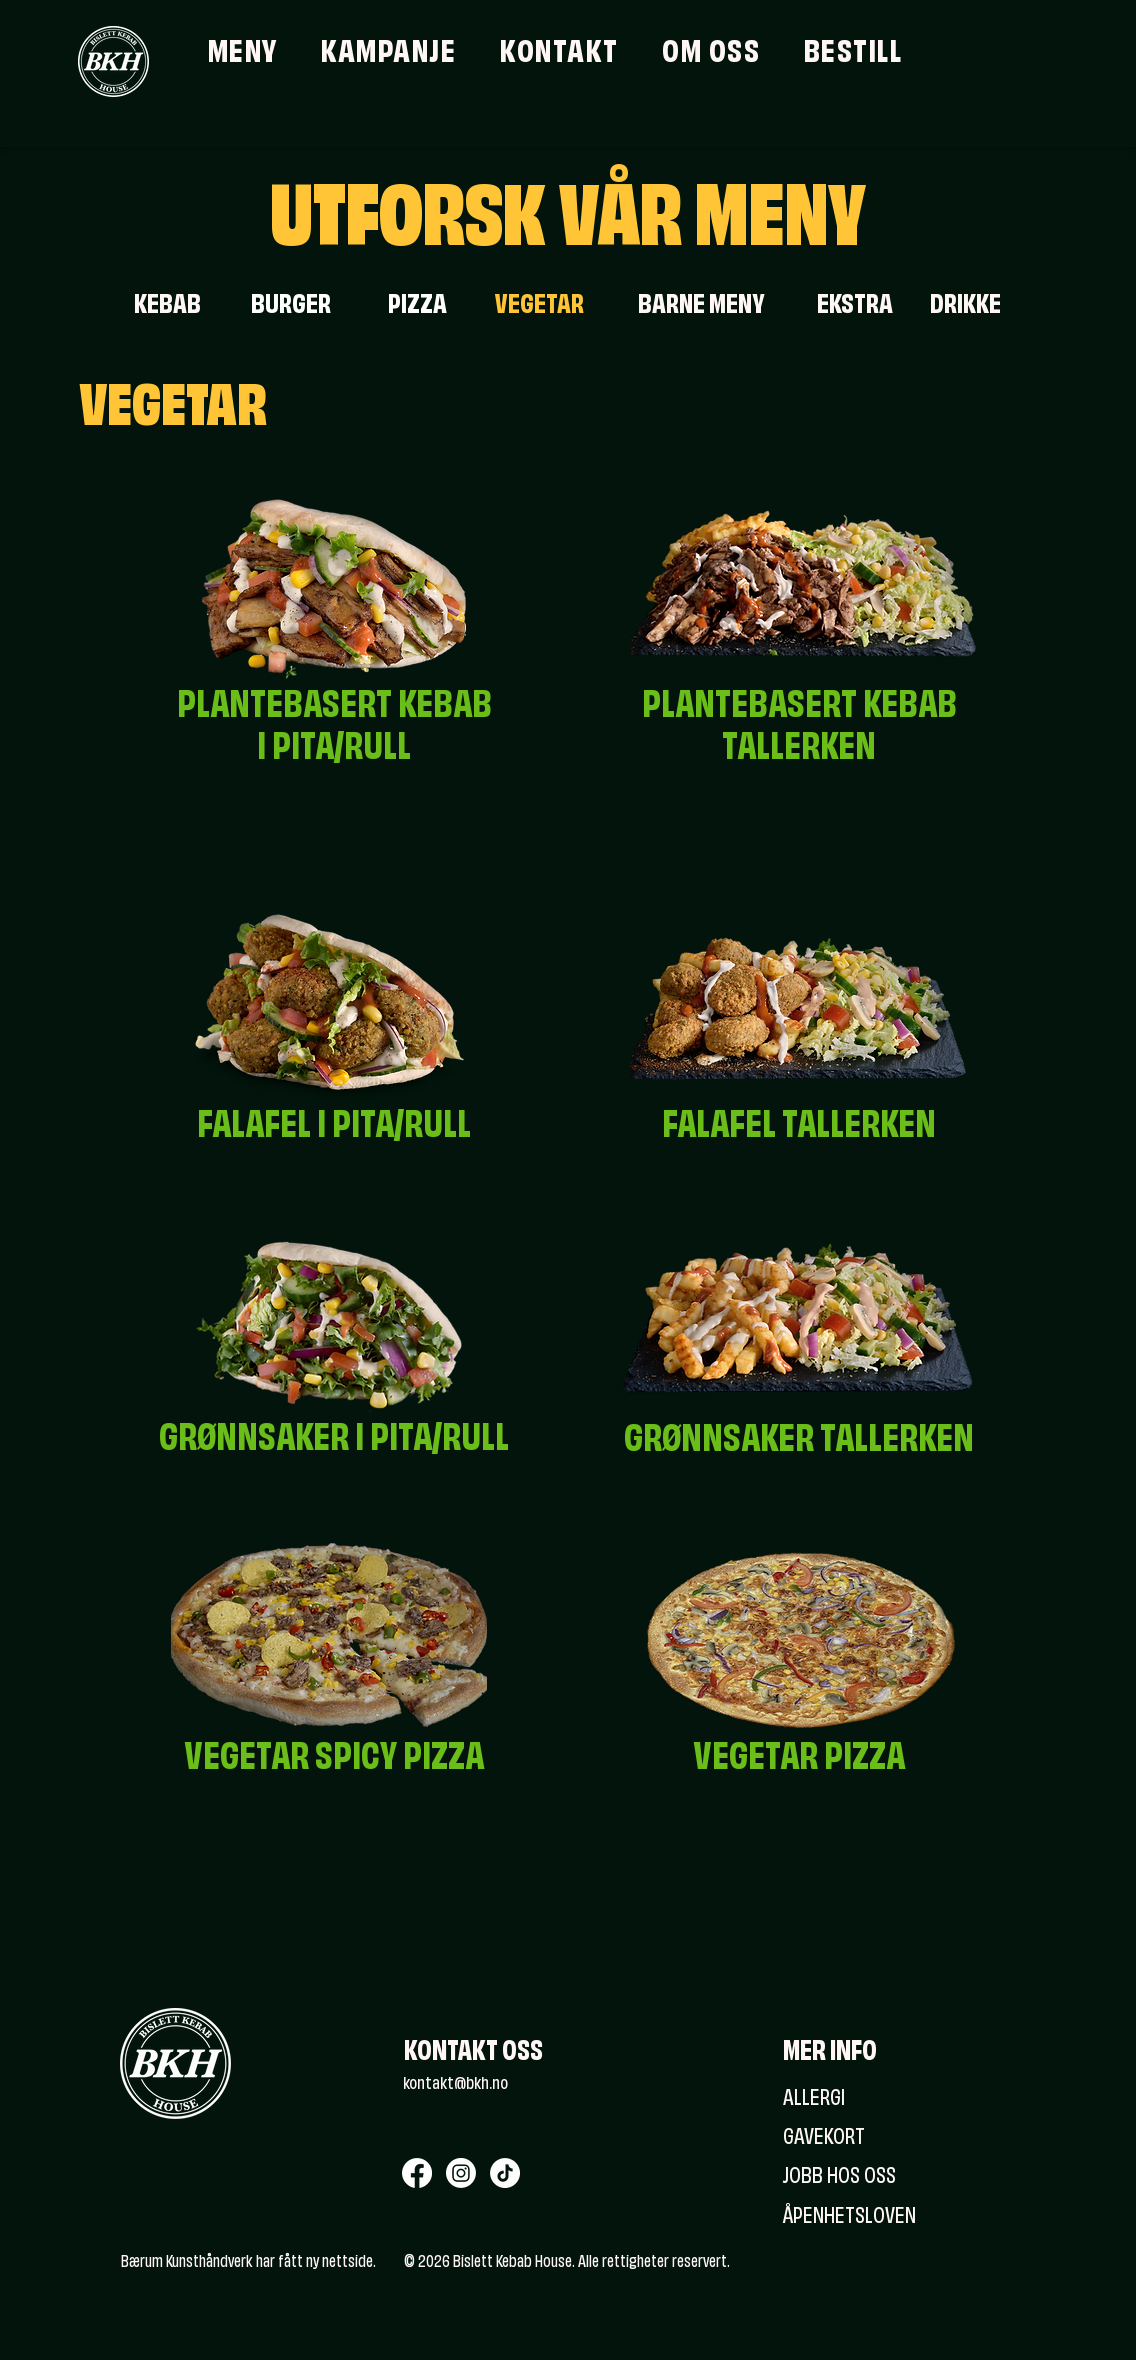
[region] (334, 743)
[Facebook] (417, 2173)
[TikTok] (505, 2173)
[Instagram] (461, 2173)
